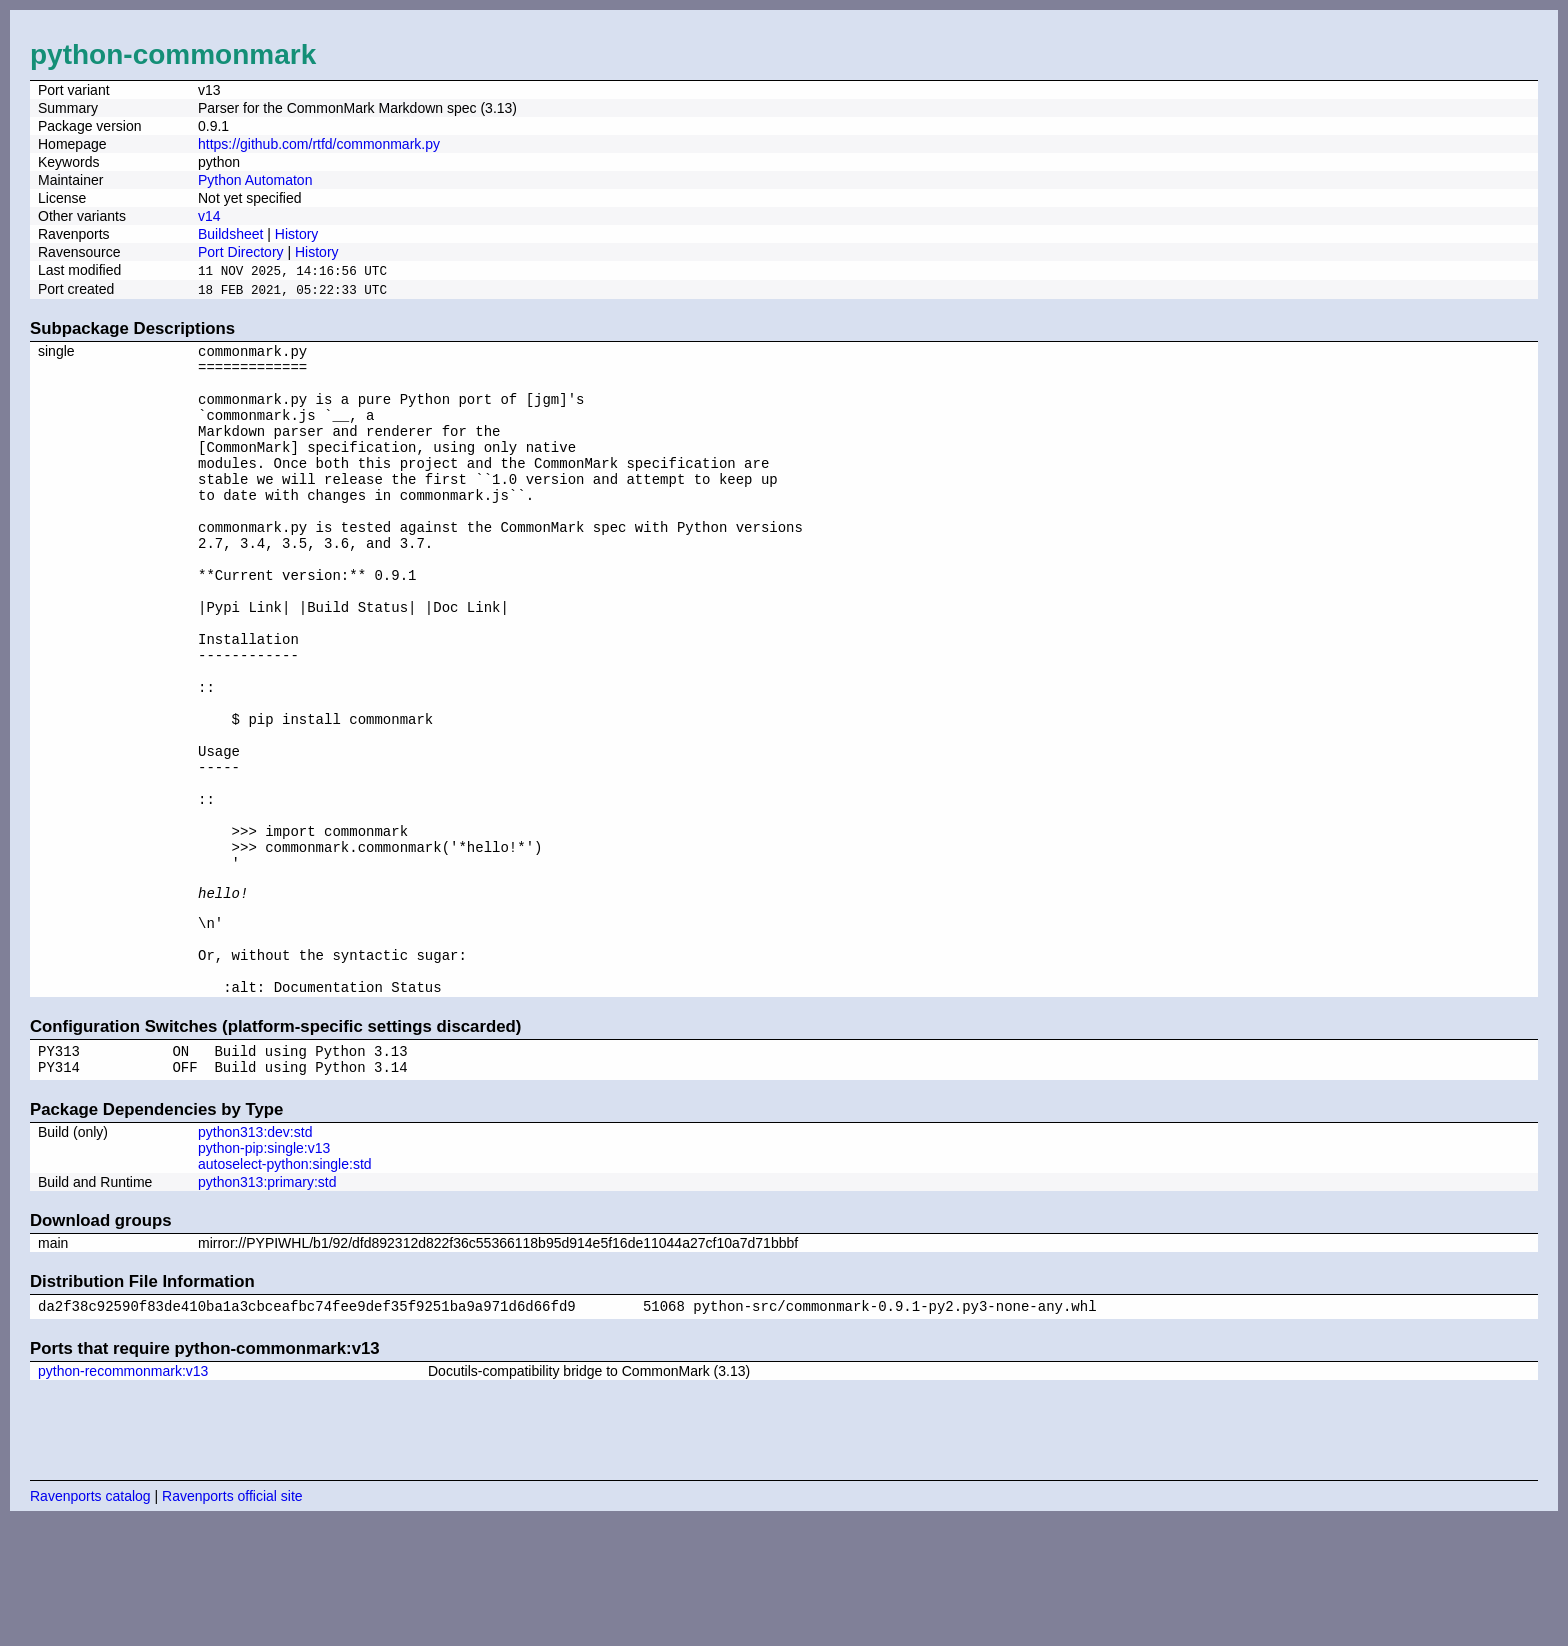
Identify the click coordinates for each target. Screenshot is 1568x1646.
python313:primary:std (267, 1304)
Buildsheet (230, 234)
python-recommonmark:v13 (123, 1496)
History (297, 234)
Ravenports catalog (90, 1621)
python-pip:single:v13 (264, 1270)
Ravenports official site (232, 1621)
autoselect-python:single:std (285, 1286)
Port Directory (241, 252)
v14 (209, 216)
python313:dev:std (255, 1254)
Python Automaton (255, 180)
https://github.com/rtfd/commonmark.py (319, 144)
